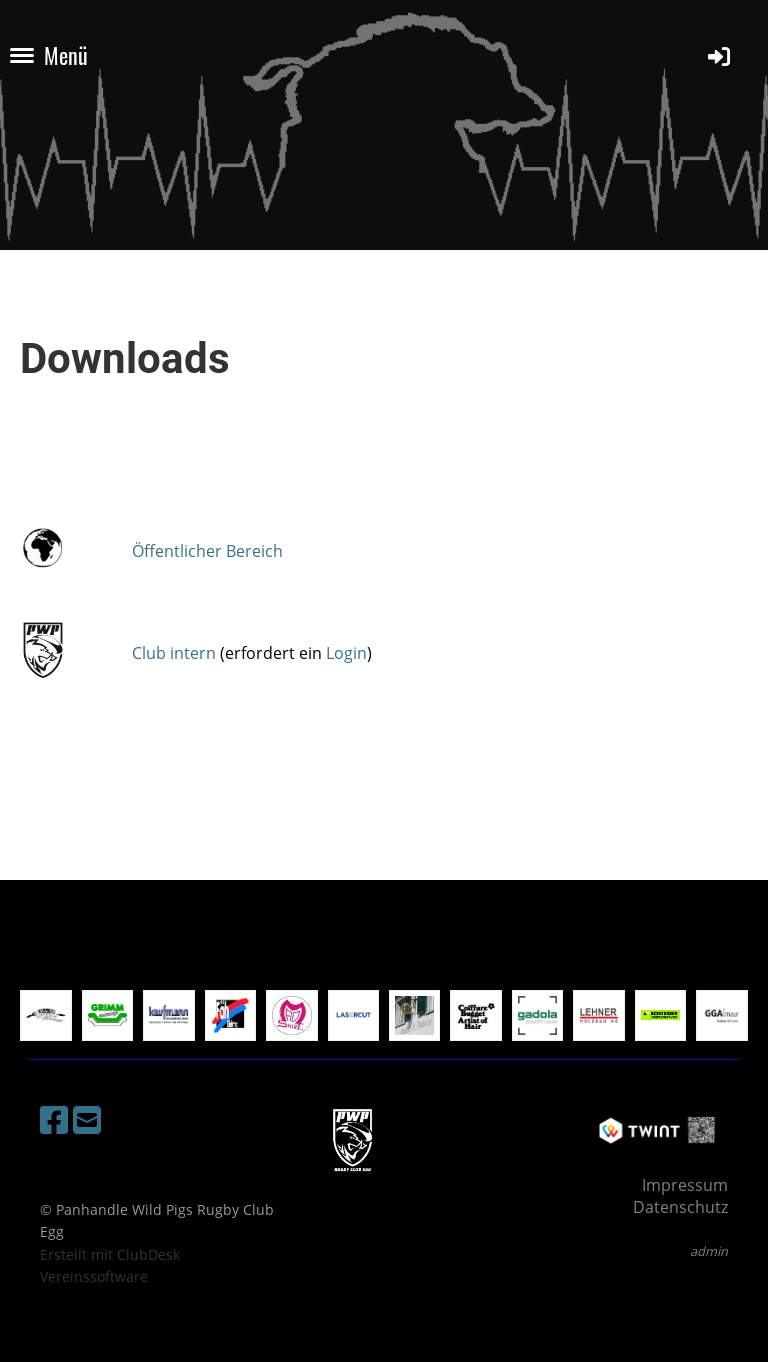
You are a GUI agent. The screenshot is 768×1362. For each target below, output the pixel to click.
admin (709, 1251)
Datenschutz (680, 1207)
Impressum (685, 1185)
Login (346, 653)
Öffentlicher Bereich (207, 551)
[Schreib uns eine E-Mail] (87, 1119)
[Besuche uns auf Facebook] (54, 1119)
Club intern (174, 653)
